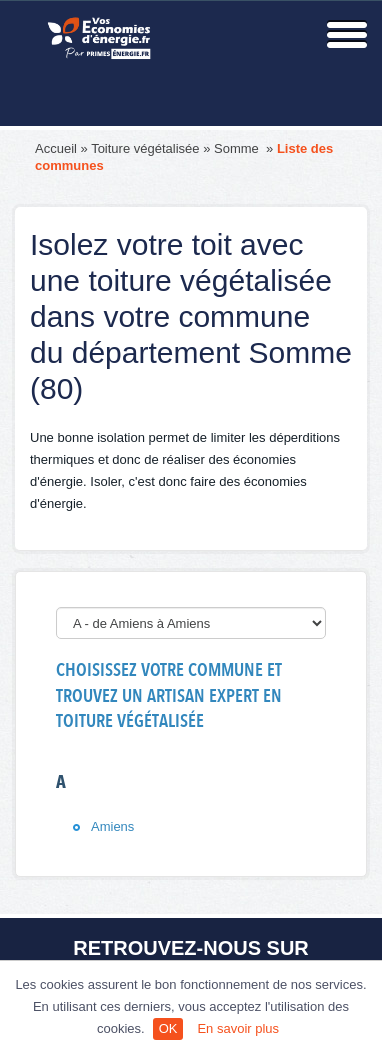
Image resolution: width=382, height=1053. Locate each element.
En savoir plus (238, 1028)
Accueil (56, 148)
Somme (238, 148)
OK (168, 1028)
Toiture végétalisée (145, 148)
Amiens (112, 826)
